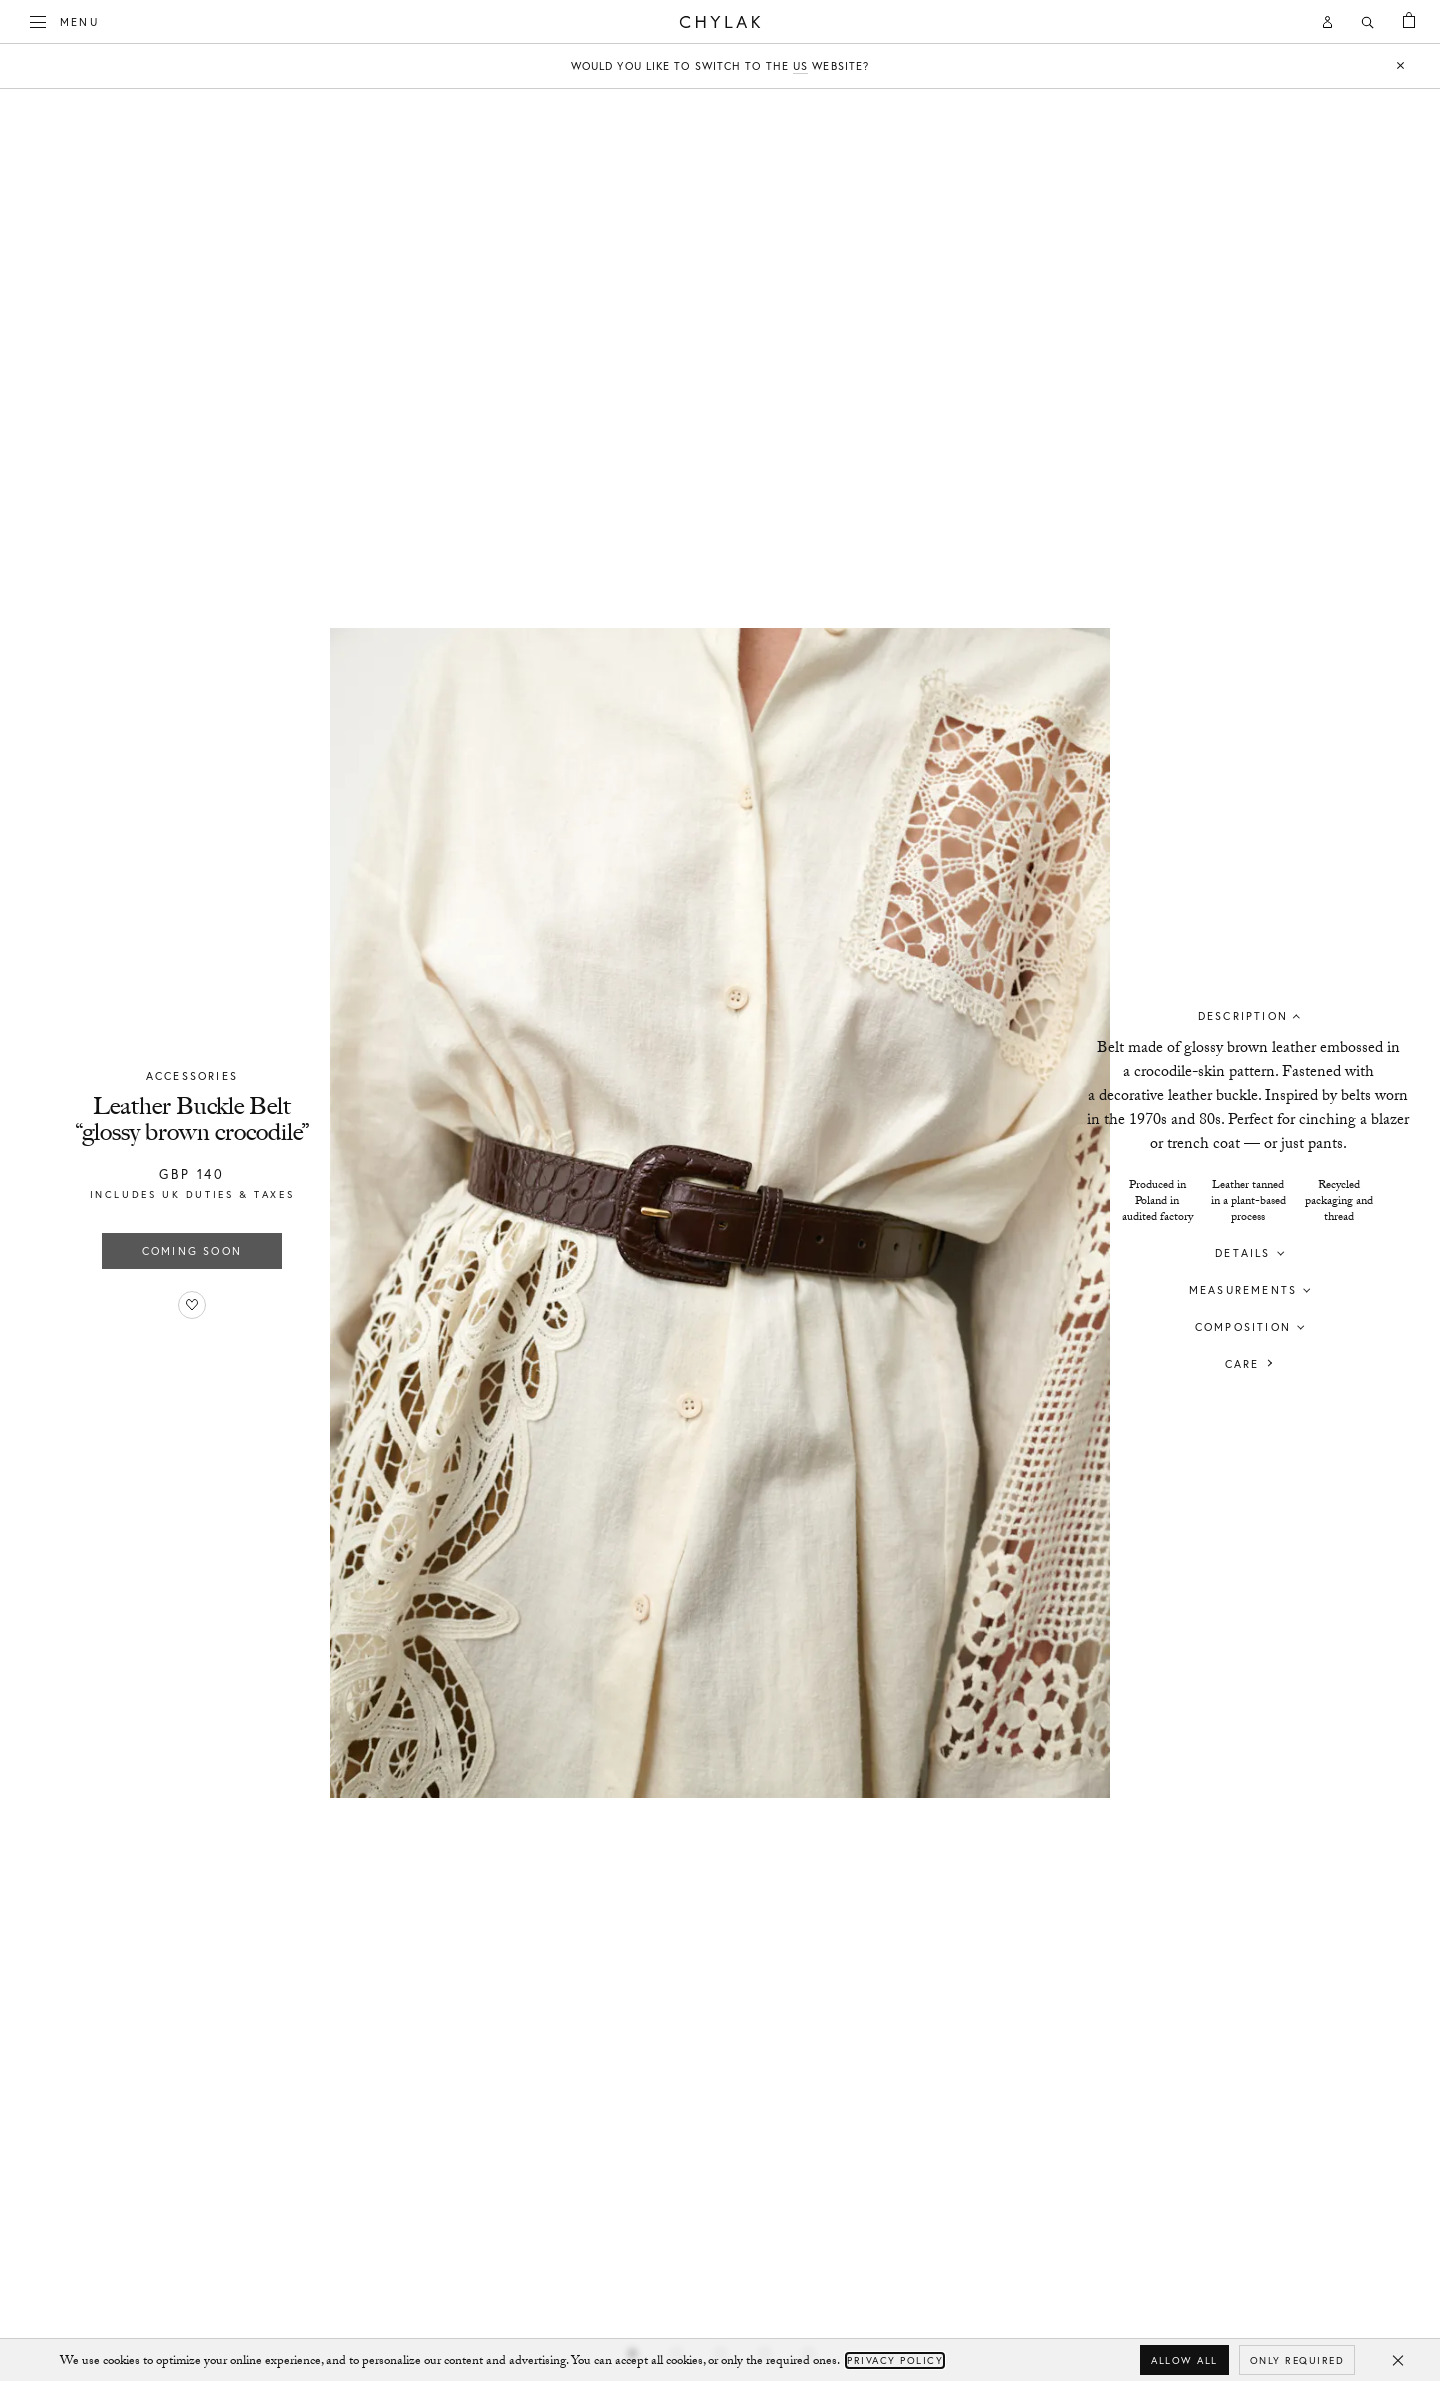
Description (1243, 1015)
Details (1242, 1252)
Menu (65, 20)
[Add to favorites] (192, 1305)
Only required (1297, 2360)
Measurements (1243, 1289)
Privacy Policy (895, 2360)
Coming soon (192, 1251)
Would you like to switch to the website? (720, 66)
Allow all (1184, 2360)
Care (1242, 1363)
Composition (1243, 1326)
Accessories (192, 1076)
